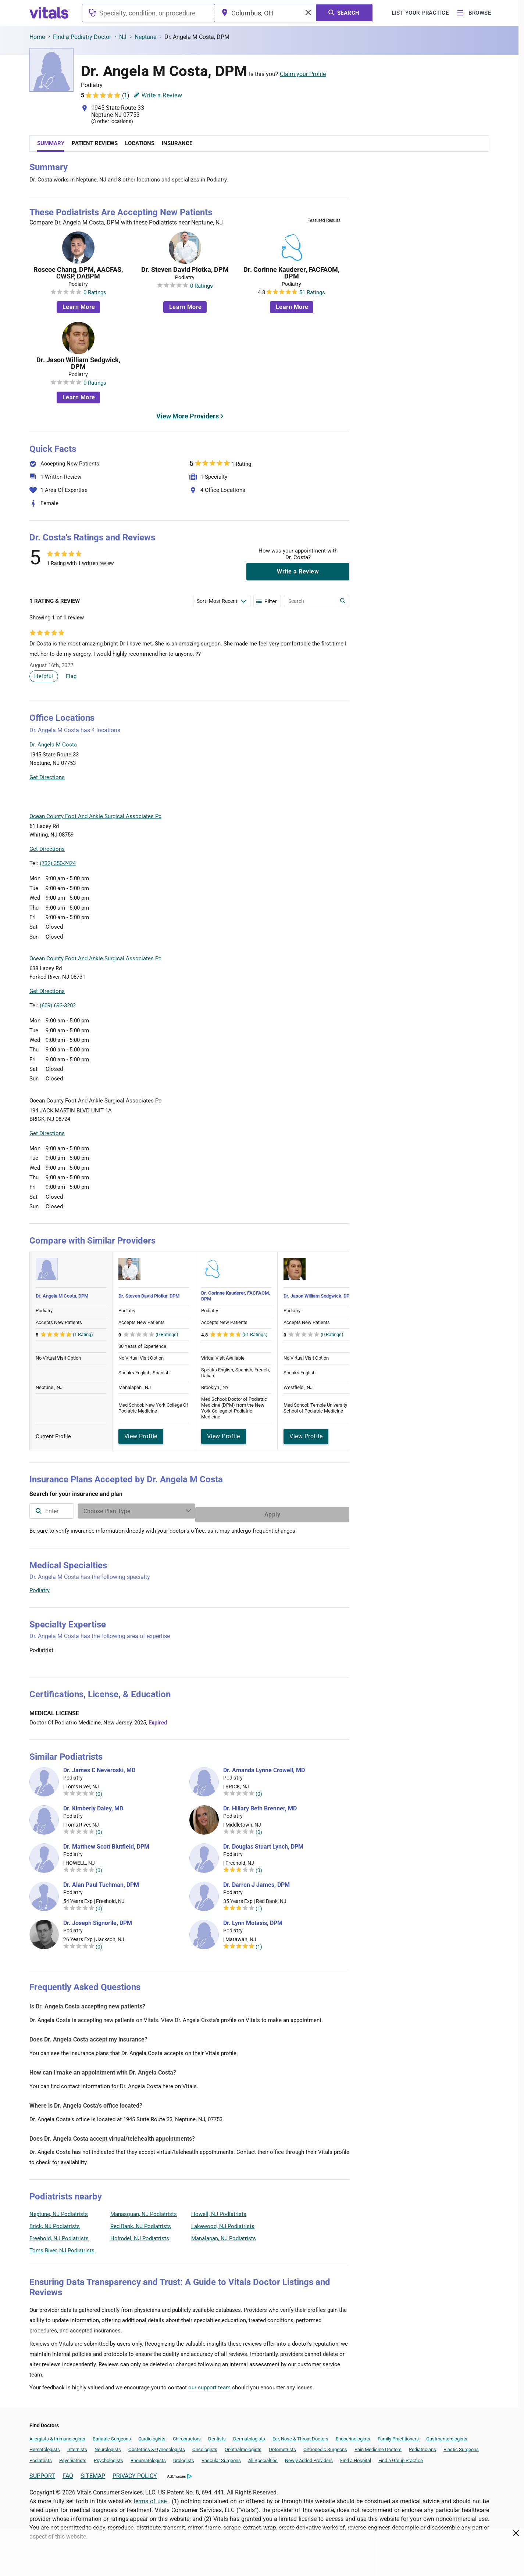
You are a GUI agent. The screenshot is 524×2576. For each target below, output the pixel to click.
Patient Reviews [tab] (95, 143)
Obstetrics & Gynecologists (156, 2446)
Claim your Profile (303, 74)
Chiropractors (187, 2435)
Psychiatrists (72, 2457)
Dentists (217, 2435)
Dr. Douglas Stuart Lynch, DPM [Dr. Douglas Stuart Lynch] (263, 1843)
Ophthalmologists (243, 2446)
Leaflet (305, 796)
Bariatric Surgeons (112, 2435)
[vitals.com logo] (49, 13)
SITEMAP (93, 2472)
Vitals (342, 796)
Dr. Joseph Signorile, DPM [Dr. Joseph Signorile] (97, 1919)
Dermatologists (249, 2435)
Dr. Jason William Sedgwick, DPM (78, 363)
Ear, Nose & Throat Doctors (300, 2435)
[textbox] (148, 13)
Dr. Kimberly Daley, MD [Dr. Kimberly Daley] (93, 1805)
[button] (309, 762)
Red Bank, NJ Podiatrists (140, 2222)
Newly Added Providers (309, 2457)
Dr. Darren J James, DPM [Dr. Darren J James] (256, 1881)
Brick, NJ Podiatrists (54, 2222)
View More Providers (187, 416)
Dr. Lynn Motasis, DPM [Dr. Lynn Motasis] (252, 1919)
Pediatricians (422, 2446)
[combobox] (148, 13)
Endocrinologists (353, 2435)
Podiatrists (40, 2457)
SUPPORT (42, 2472)
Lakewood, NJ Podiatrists (222, 2222)
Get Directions (47, 777)
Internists (77, 2446)
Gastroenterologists (446, 2435)
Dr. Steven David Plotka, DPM (185, 269)
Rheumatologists (148, 2457)
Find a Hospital (355, 2457)
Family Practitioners (398, 2435)
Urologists (183, 2457)
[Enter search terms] (221, 601)
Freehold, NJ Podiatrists (59, 2234)
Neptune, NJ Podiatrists (58, 2210)
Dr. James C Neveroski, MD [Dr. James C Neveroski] (99, 1766)
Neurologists (108, 2446)
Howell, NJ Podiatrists (218, 2210)
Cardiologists (151, 2435)
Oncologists (204, 2446)
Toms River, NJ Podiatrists (62, 2247)
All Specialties (263, 2457)
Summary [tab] (50, 143)
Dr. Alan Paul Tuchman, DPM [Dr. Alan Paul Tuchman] (101, 1881)
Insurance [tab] (177, 143)
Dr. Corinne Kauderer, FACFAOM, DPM (291, 273)
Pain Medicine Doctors (378, 2446)
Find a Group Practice (400, 2457)
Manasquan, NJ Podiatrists (143, 2210)
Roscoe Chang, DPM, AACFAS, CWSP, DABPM (78, 273)
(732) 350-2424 (58, 863)
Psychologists (108, 2457)
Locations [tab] (139, 143)
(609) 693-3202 (58, 1005)
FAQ (68, 2472)
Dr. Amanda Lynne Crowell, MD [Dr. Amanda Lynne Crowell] (264, 1766)
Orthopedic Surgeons (325, 2446)
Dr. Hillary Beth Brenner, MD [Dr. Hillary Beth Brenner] (260, 1805)
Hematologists (44, 2446)
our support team (209, 2384)
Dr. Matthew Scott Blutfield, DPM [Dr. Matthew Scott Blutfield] (106, 1843)
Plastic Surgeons (461, 2446)
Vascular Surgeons (221, 2457)
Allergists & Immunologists (57, 2435)
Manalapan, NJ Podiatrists (223, 2234)
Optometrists (282, 2446)
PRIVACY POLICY (135, 2472)
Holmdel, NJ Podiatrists (139, 2234)
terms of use (150, 2497)
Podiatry (39, 1586)
